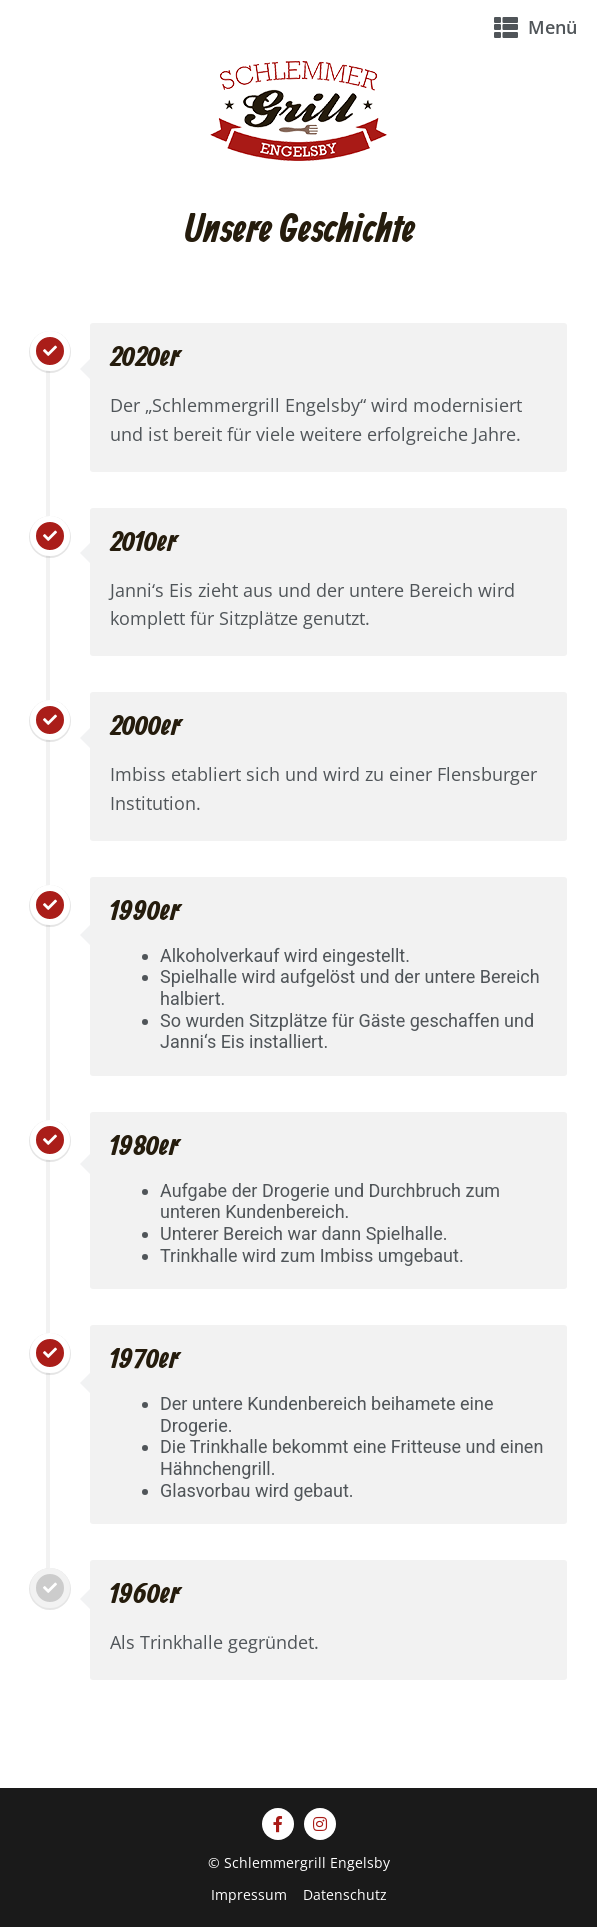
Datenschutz (345, 1894)
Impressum (249, 1894)
